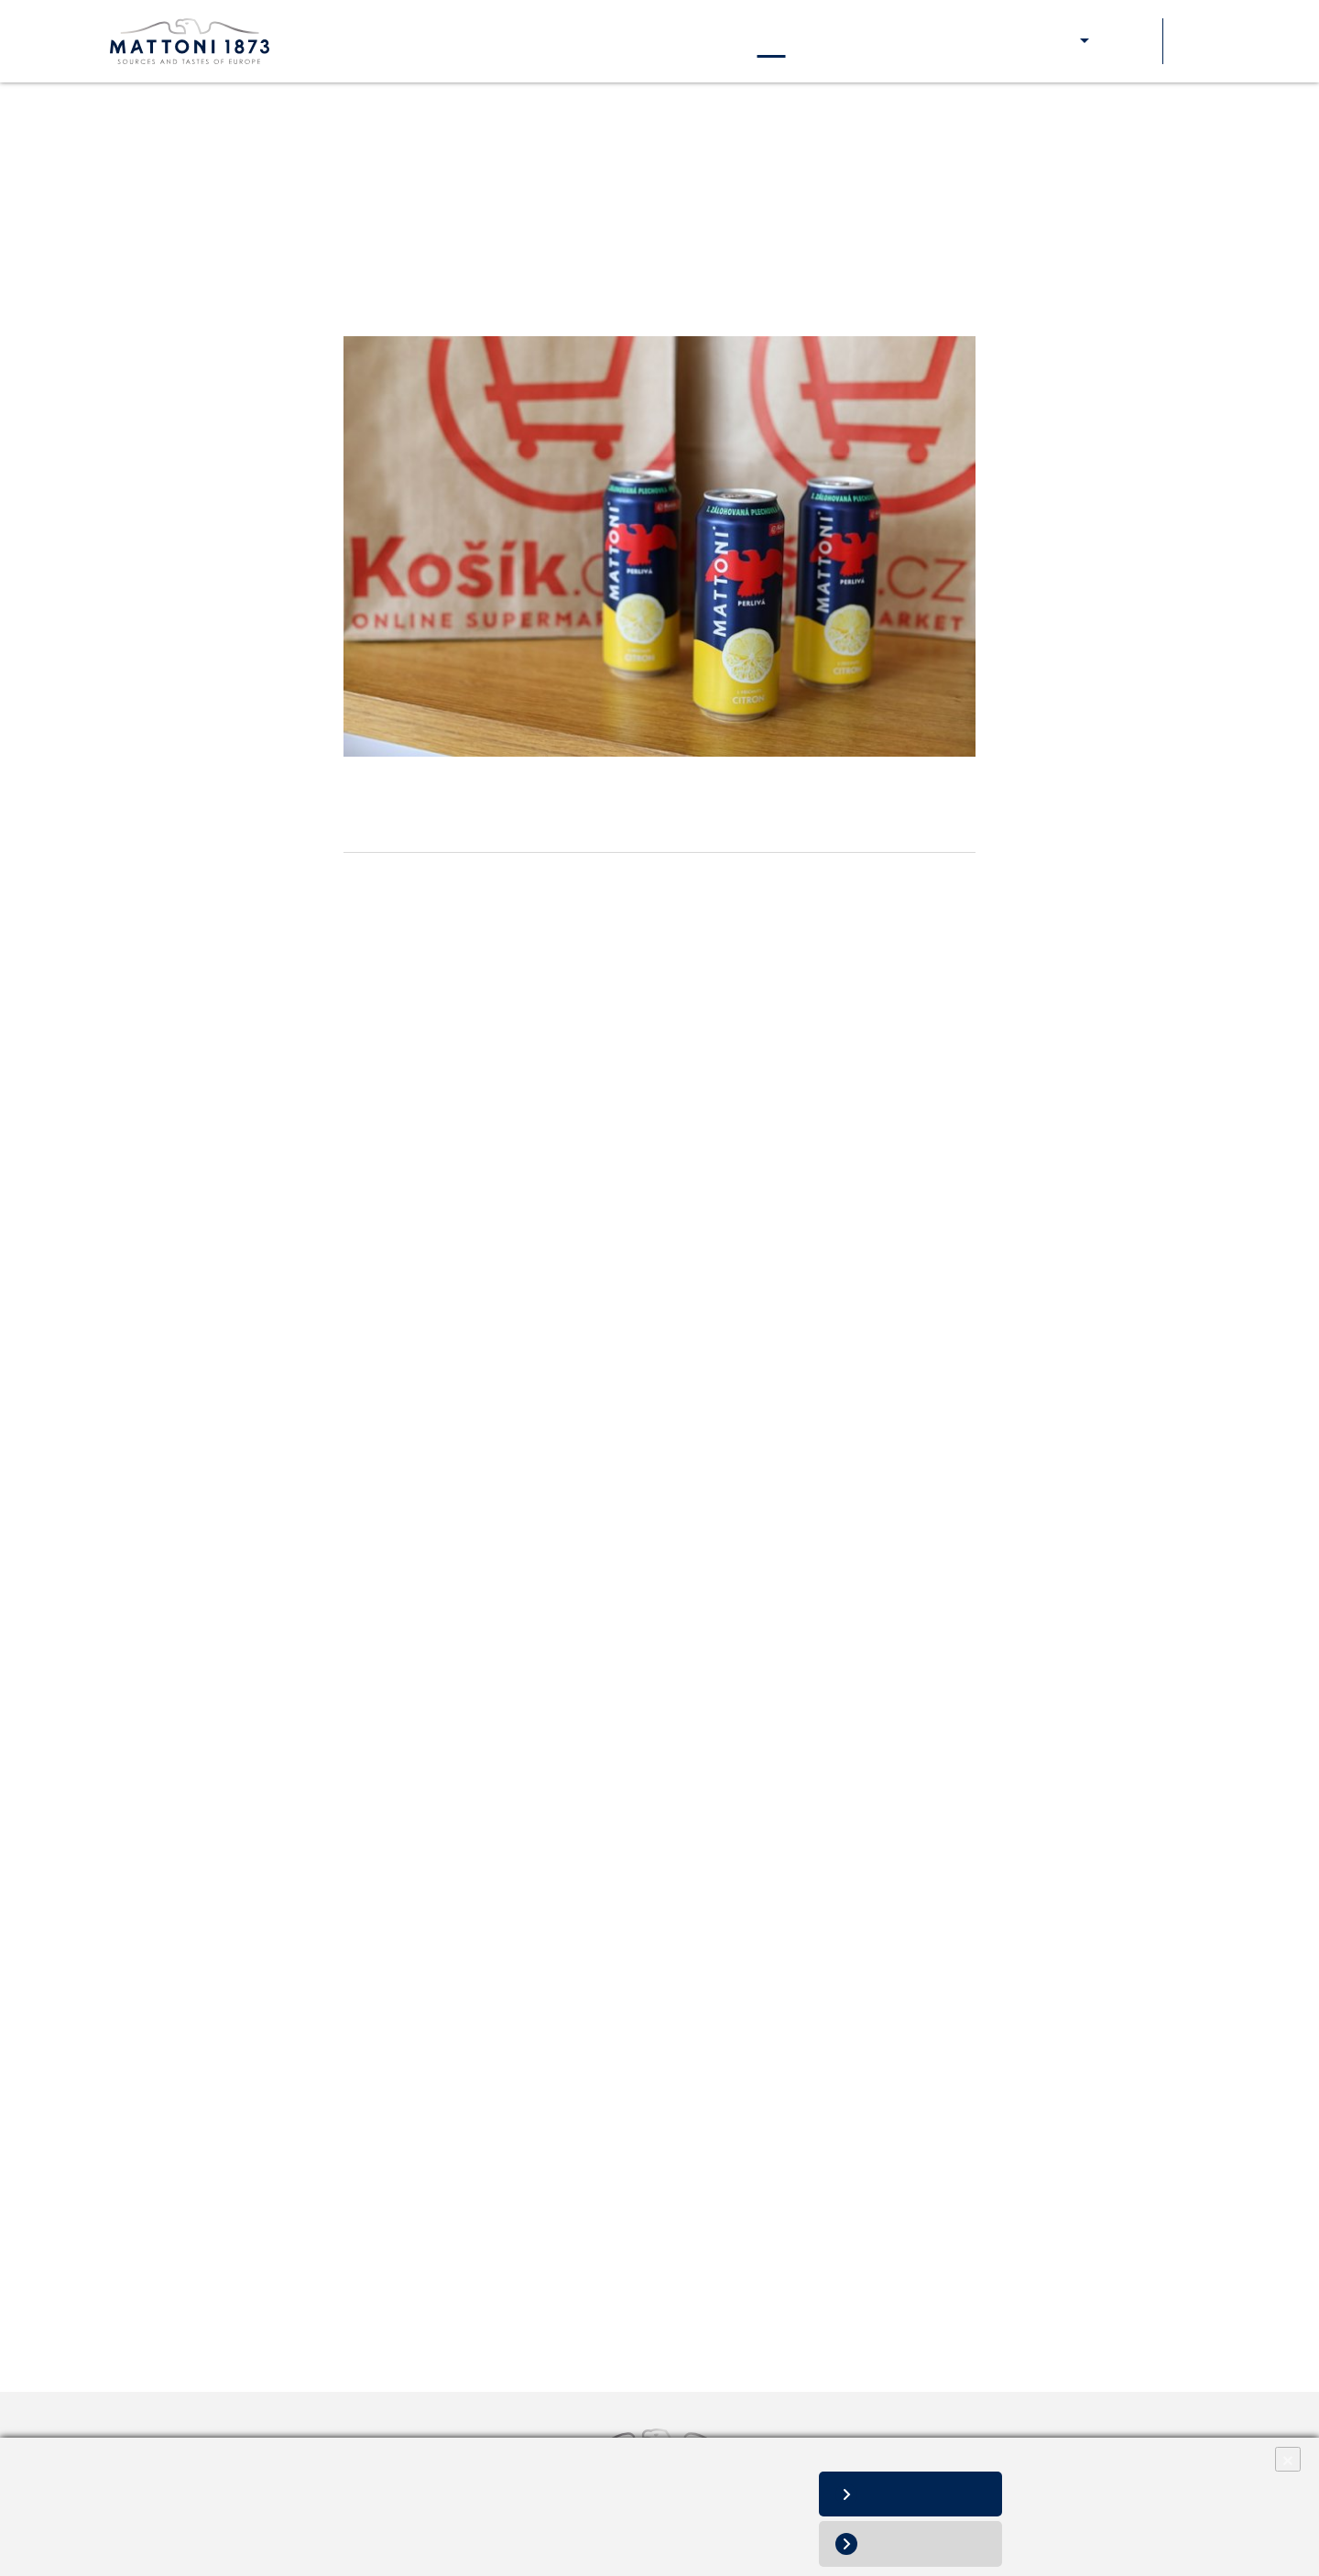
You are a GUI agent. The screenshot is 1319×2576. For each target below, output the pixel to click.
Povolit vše (923, 2494)
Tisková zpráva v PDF (414, 2243)
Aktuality (772, 41)
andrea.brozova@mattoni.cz (484, 2201)
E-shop (1053, 41)
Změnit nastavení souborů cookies (118, 2550)
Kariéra (694, 41)
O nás (363, 41)
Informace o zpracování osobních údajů (131, 2531)
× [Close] (1287, 2459)
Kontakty (855, 41)
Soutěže (1128, 41)
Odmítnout (924, 2543)
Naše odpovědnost (580, 41)
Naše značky (449, 41)
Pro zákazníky (958, 41)
